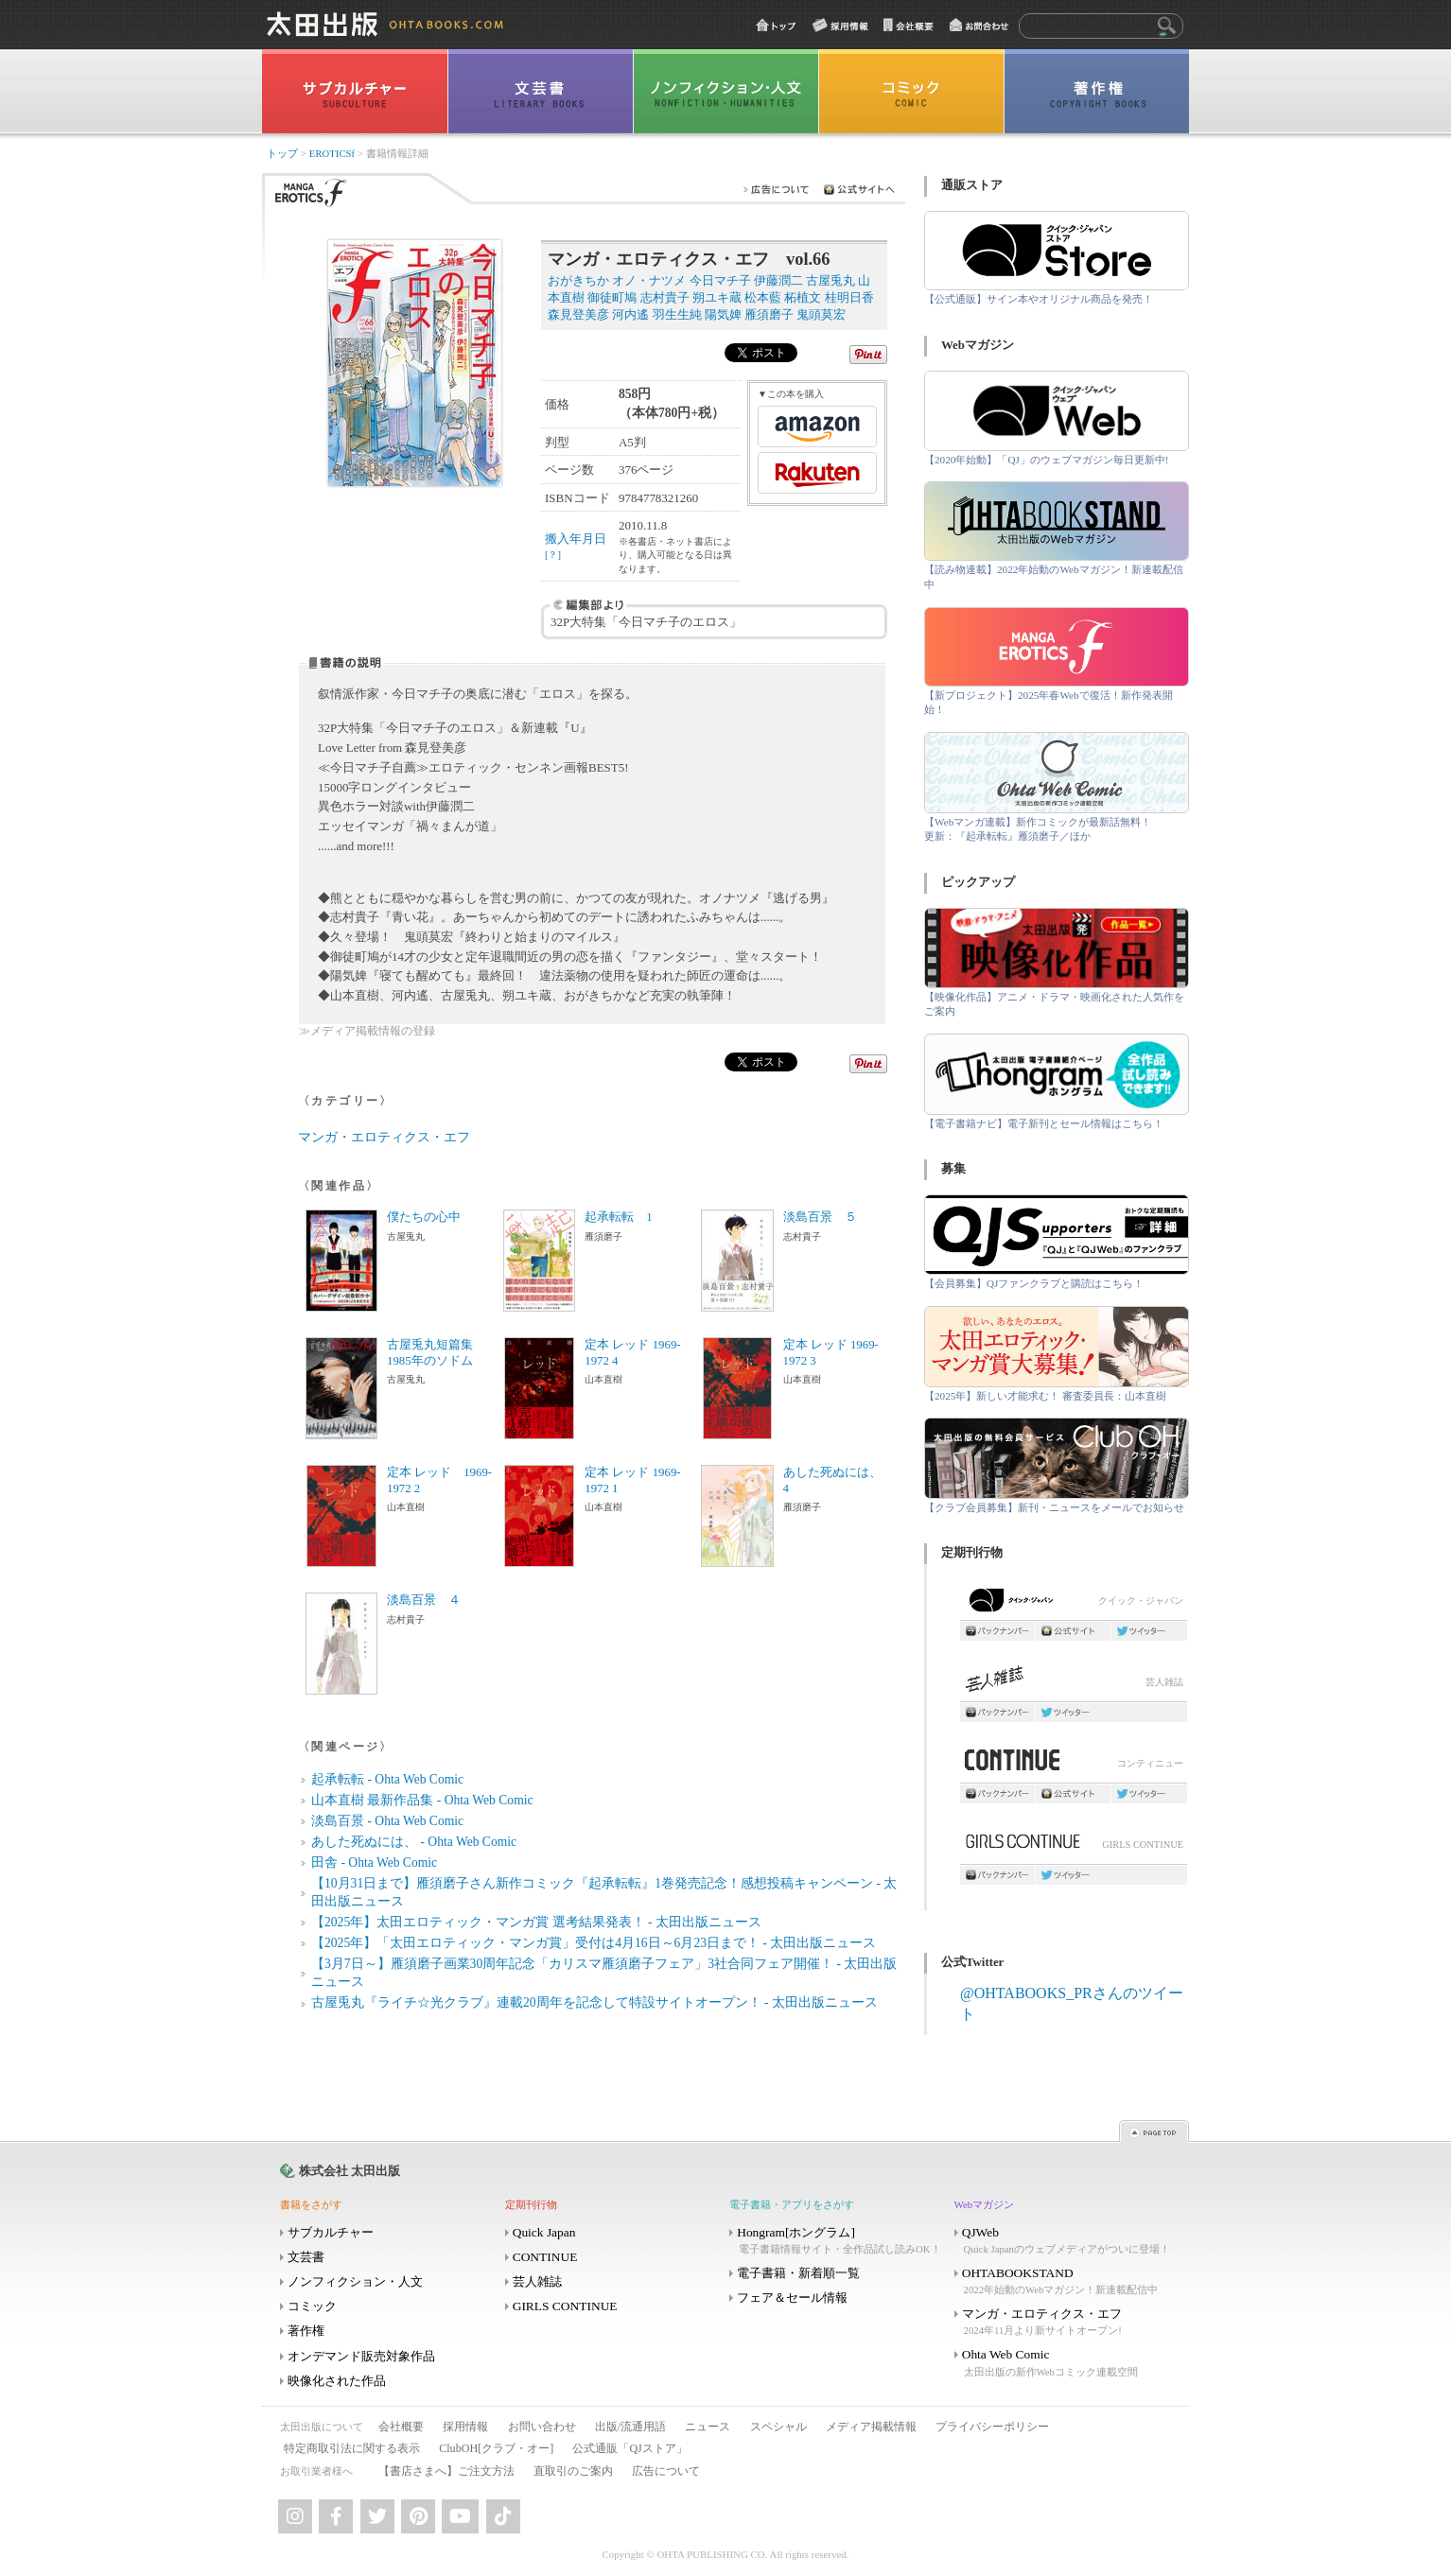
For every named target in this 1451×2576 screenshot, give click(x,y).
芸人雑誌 (1073, 1684)
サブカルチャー (331, 2232)
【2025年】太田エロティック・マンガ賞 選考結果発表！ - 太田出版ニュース (536, 1922)
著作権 (306, 2331)
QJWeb (1065, 2240)
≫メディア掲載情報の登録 (367, 1031)
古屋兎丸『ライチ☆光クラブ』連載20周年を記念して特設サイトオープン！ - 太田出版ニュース (594, 2002)
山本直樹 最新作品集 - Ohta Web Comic (422, 1800)
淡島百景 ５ (820, 1217)
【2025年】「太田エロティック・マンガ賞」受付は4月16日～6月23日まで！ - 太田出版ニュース (593, 1943)
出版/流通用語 (630, 2426)
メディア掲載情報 (871, 2426)
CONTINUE (545, 2257)
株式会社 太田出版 (349, 2171)
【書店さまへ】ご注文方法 (446, 2471)
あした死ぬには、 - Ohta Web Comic (413, 1842)
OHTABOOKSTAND (1065, 2281)
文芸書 (306, 2257)
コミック (312, 2306)
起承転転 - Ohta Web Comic (387, 1779)
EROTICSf (332, 153)
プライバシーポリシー (992, 2426)
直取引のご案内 (573, 2471)
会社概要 (401, 2426)
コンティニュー (1073, 1765)
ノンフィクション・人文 (355, 2281)
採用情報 (465, 2426)
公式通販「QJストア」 (629, 2448)
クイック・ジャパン (1073, 1603)
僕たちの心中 (424, 1217)
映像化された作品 (337, 2381)
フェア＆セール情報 (792, 2297)
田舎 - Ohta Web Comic (374, 1862)
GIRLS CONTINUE (1073, 1846)
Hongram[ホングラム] (840, 2240)
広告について (666, 2471)
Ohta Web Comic (1065, 2362)
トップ (282, 153)
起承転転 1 (618, 1217)
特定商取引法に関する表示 (352, 2448)
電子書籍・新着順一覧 (798, 2273)
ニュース (707, 2426)
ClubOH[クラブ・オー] (496, 2448)
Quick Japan (544, 2232)
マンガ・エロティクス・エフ (384, 1137)
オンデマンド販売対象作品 (361, 2356)
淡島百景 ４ (424, 1600)
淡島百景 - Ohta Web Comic (387, 1821)
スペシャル (778, 2426)
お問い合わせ (542, 2426)
